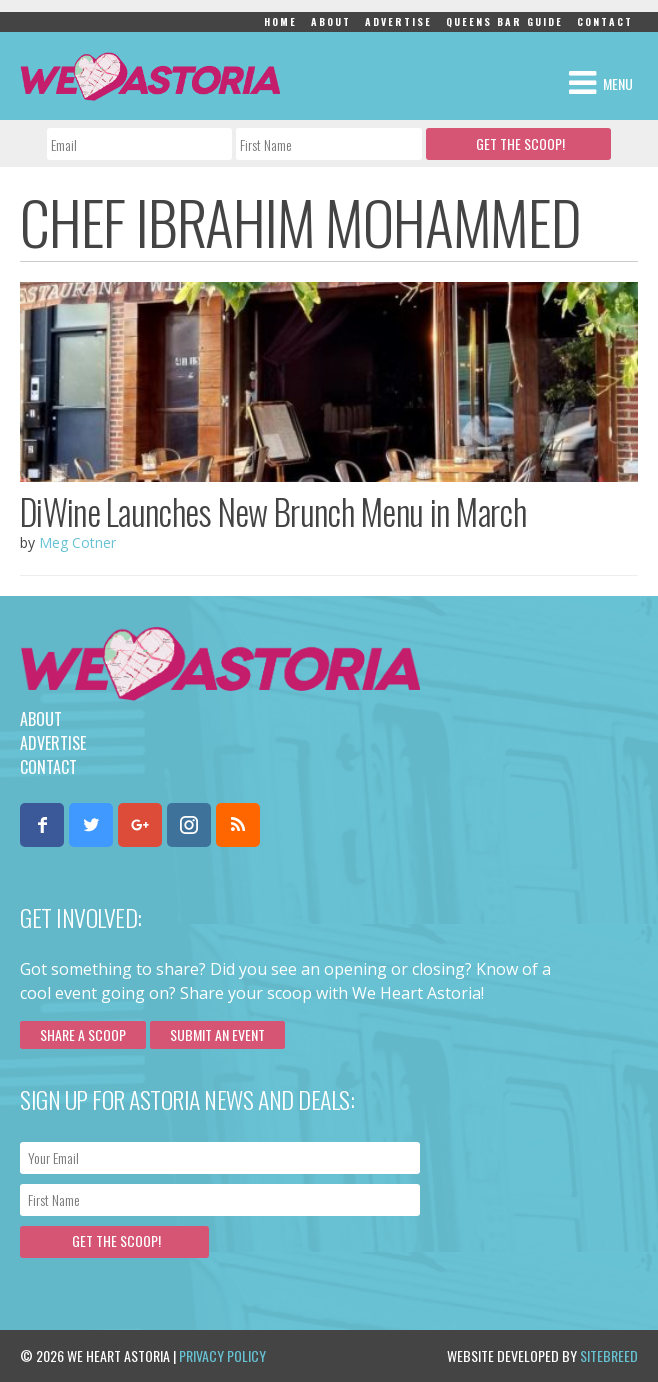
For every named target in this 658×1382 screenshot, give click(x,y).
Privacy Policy (222, 1355)
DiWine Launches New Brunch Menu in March (273, 511)
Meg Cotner (77, 542)
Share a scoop (83, 1034)
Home (280, 21)
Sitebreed (609, 1355)
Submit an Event (217, 1034)
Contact (605, 21)
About (331, 21)
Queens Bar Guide (504, 21)
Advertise (398, 21)
